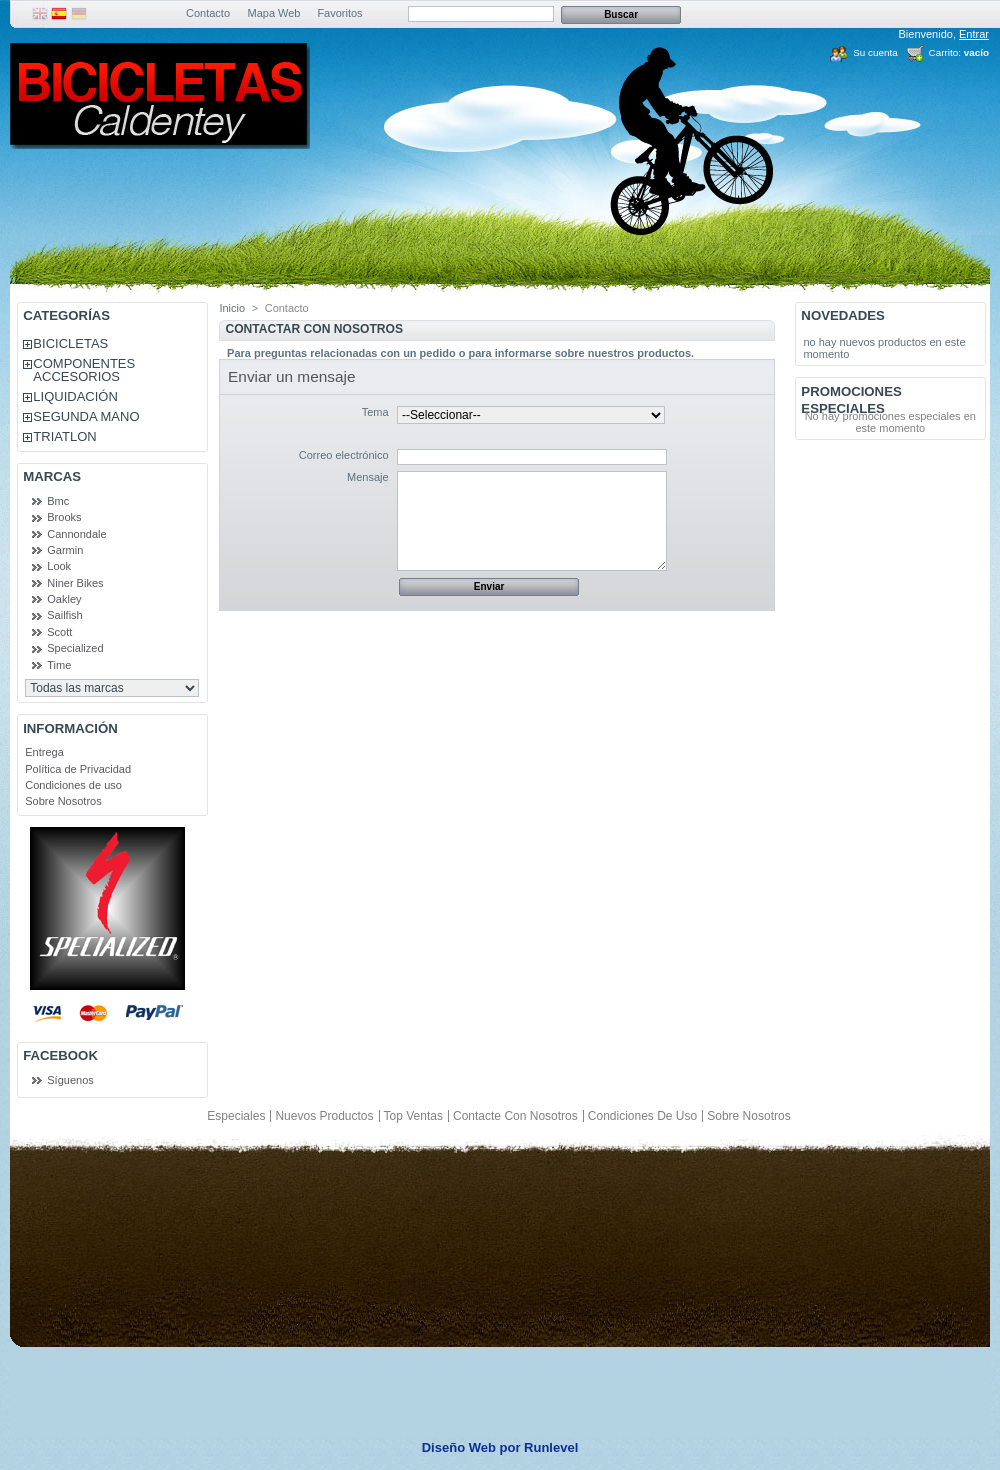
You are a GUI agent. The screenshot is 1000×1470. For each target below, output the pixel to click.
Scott (59, 632)
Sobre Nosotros (63, 801)
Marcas (52, 476)
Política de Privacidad (78, 769)
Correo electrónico (344, 455)
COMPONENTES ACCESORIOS (84, 370)
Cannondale (76, 534)
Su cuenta (875, 52)
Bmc (58, 501)
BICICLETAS (70, 343)
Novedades (843, 315)
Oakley (64, 599)
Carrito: (945, 52)
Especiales (236, 1116)
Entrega (44, 752)
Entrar (974, 34)
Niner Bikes (75, 583)
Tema (375, 412)
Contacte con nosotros (515, 1116)
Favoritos (339, 13)
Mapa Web (274, 13)
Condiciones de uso (73, 785)
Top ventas (413, 1116)
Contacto (208, 13)
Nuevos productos (324, 1116)
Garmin (65, 550)
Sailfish (64, 615)
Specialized (75, 648)
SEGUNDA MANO (86, 416)
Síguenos (70, 1080)
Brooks (64, 517)
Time (59, 665)
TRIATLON (64, 436)
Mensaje (368, 477)
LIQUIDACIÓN (75, 396)
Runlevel (551, 1447)
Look (59, 566)
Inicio (232, 308)
